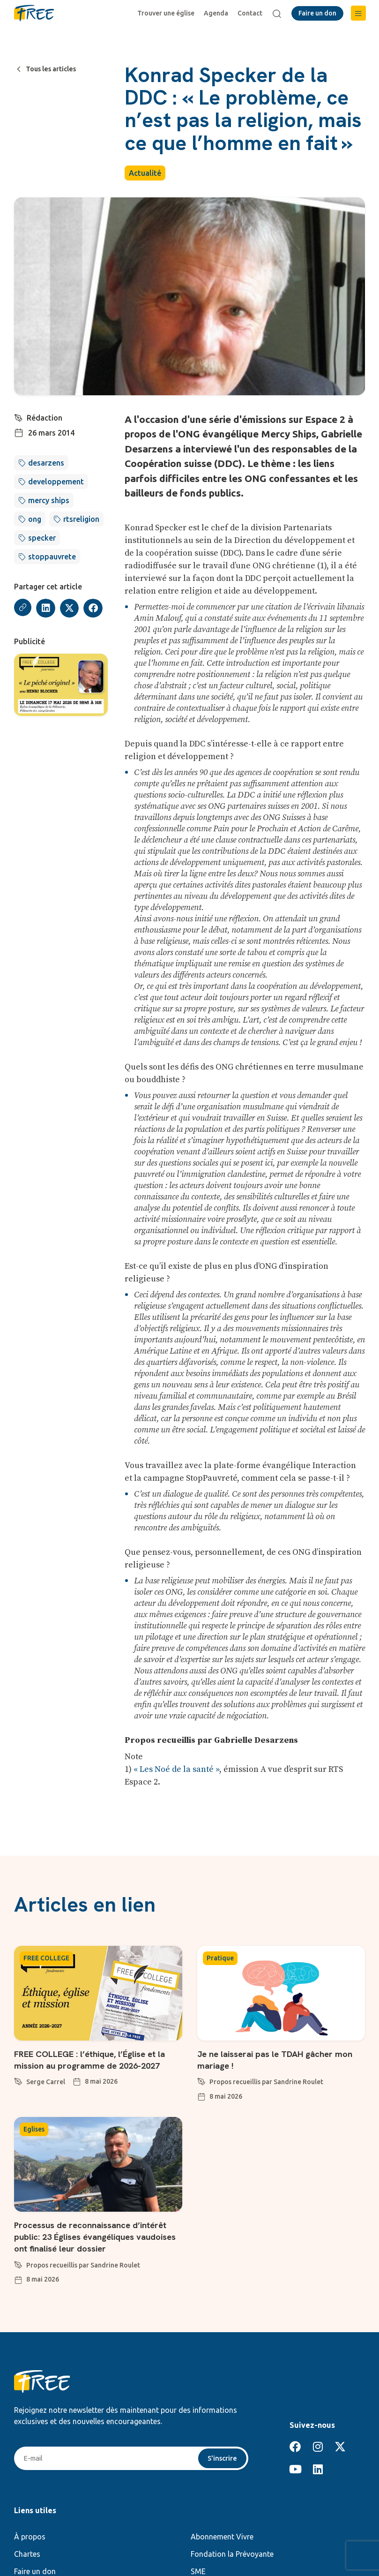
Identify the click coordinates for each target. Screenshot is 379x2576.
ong (34, 519)
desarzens (46, 463)
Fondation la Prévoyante (232, 2552)
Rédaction (45, 418)
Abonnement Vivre (222, 2535)
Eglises (34, 2128)
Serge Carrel (45, 2081)
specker (42, 538)
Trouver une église (167, 13)
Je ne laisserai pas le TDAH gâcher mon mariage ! (271, 2059)
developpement (56, 481)
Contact (251, 13)
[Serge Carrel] (18, 2079)
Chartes (27, 2552)
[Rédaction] (18, 417)
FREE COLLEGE (46, 1958)
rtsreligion (81, 519)
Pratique (220, 1958)
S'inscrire (221, 2456)
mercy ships (48, 500)
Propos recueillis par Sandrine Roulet (266, 2081)
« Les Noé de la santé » (176, 1769)
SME (198, 2570)
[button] (358, 13)
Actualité (145, 173)
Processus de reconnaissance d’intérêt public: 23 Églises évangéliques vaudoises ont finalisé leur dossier (96, 2235)
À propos (29, 2535)
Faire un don (35, 2570)
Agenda (218, 13)
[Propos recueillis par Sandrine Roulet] (201, 2079)
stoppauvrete (52, 556)
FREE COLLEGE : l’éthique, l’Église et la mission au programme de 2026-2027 (96, 2059)
